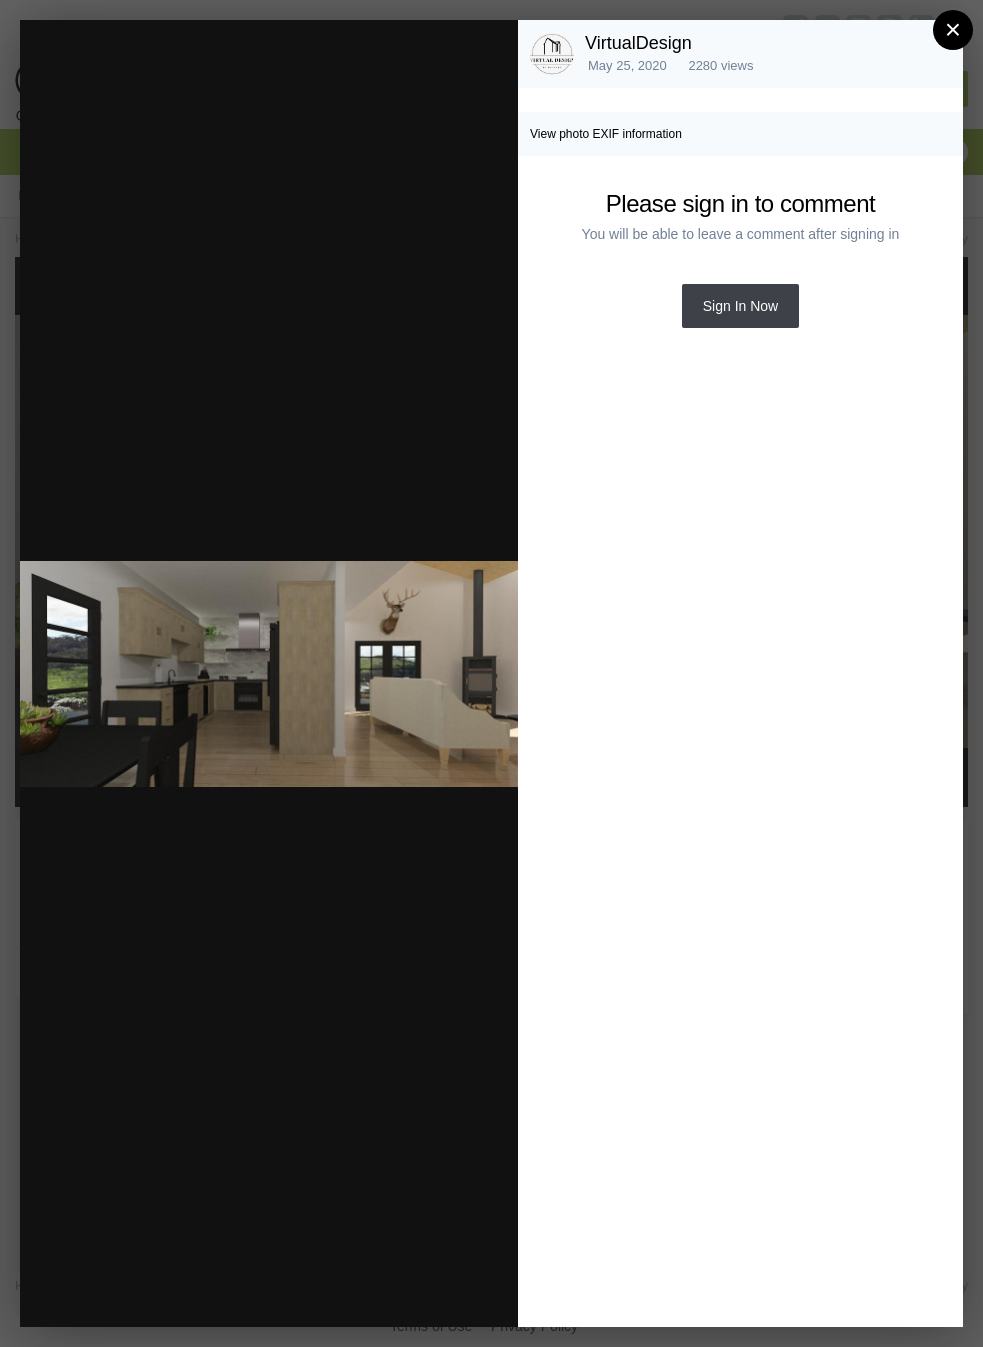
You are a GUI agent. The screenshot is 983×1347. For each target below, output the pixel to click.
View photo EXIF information (606, 134)
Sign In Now (740, 306)
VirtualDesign (638, 43)
